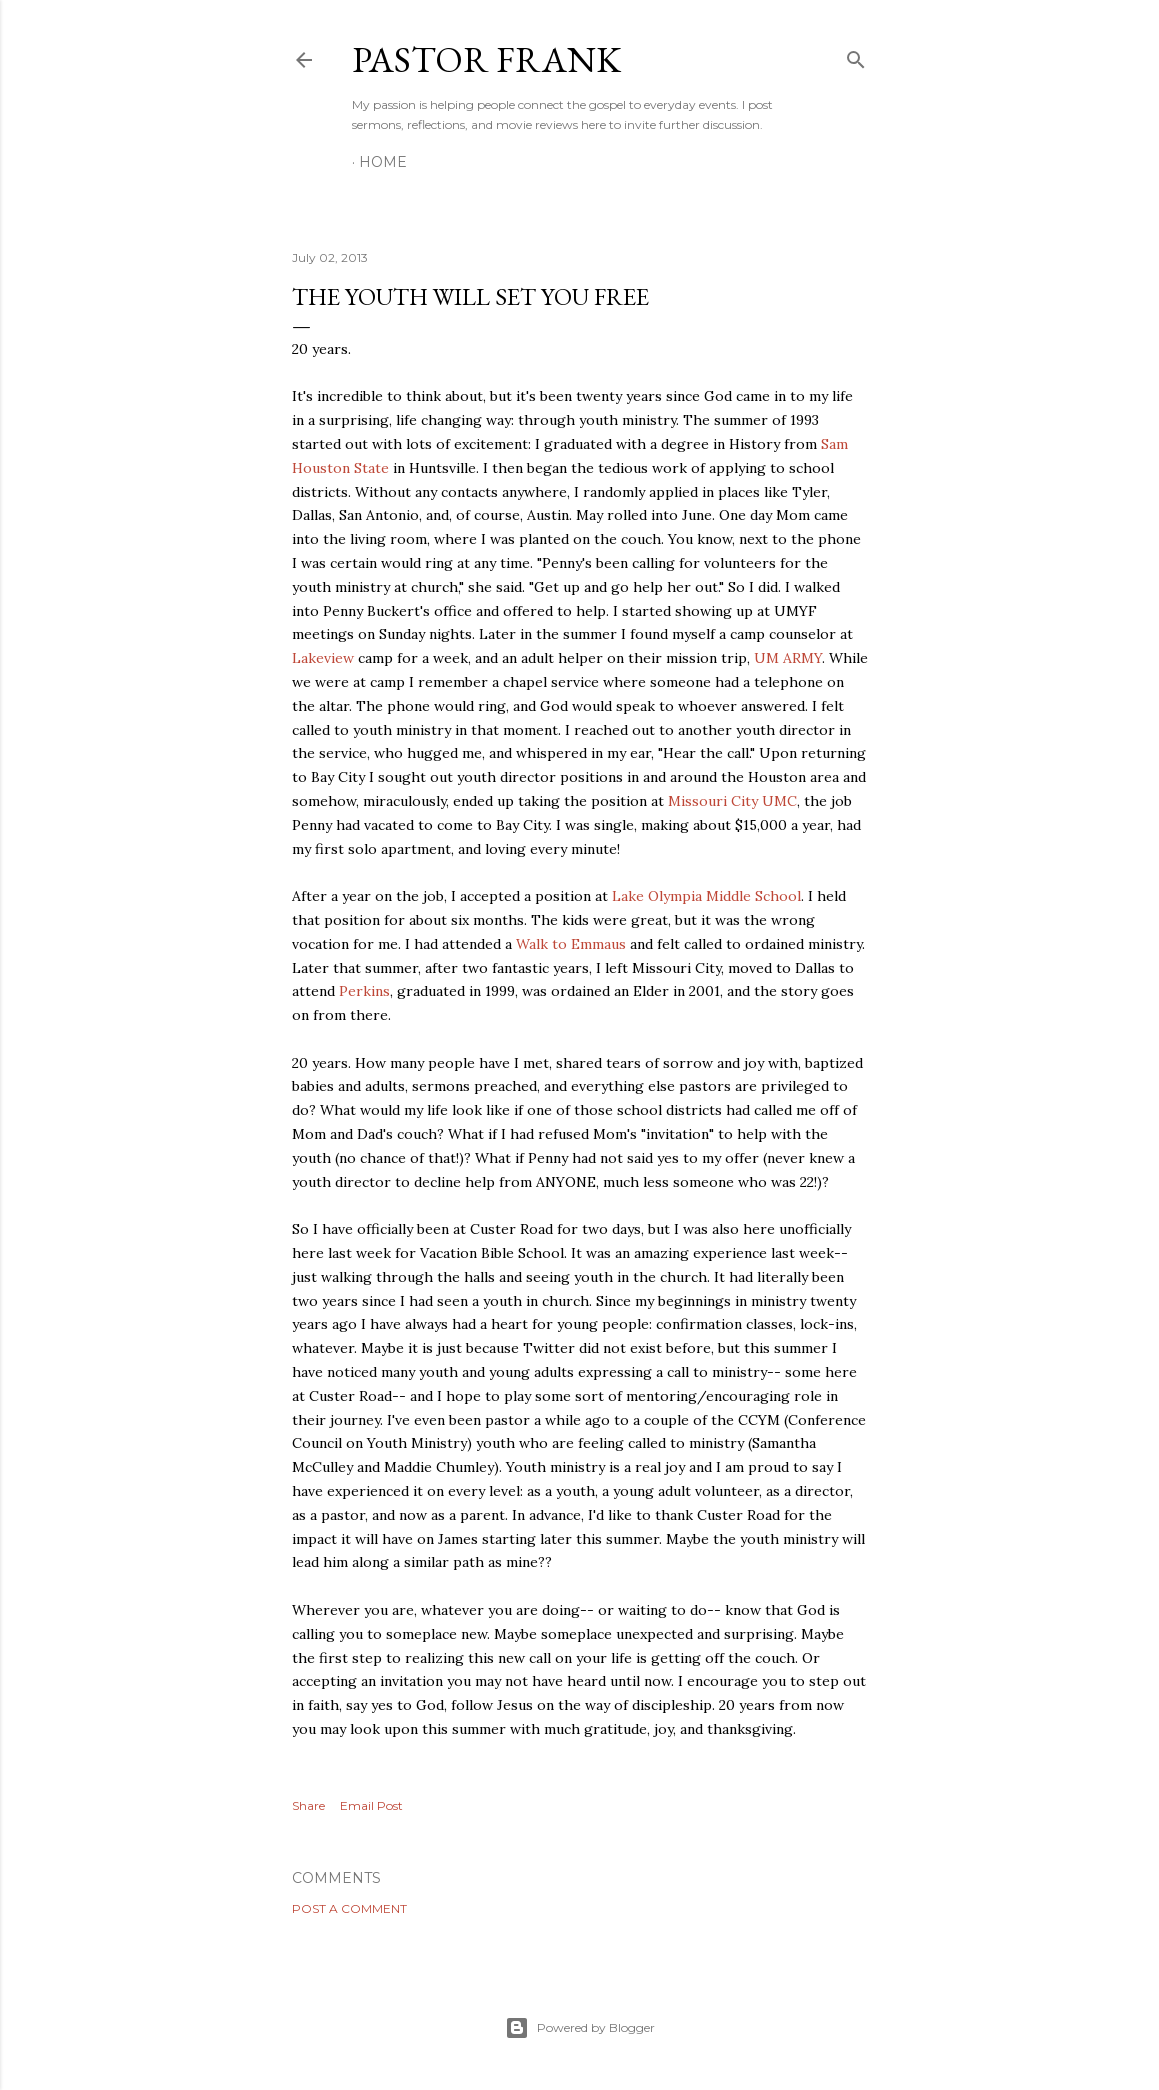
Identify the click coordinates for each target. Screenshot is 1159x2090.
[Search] (856, 55)
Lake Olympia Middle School (706, 896)
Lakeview (323, 658)
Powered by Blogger (580, 2028)
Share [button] (308, 1805)
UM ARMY (788, 658)
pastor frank (486, 59)
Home (383, 162)
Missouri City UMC (732, 801)
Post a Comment (349, 1908)
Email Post (371, 1805)
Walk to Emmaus (573, 944)
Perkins (364, 991)
